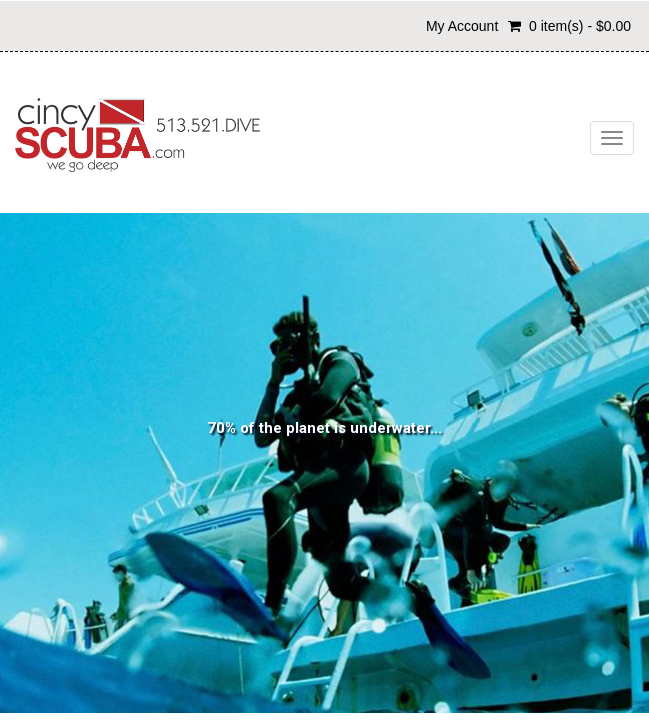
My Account (462, 26)
